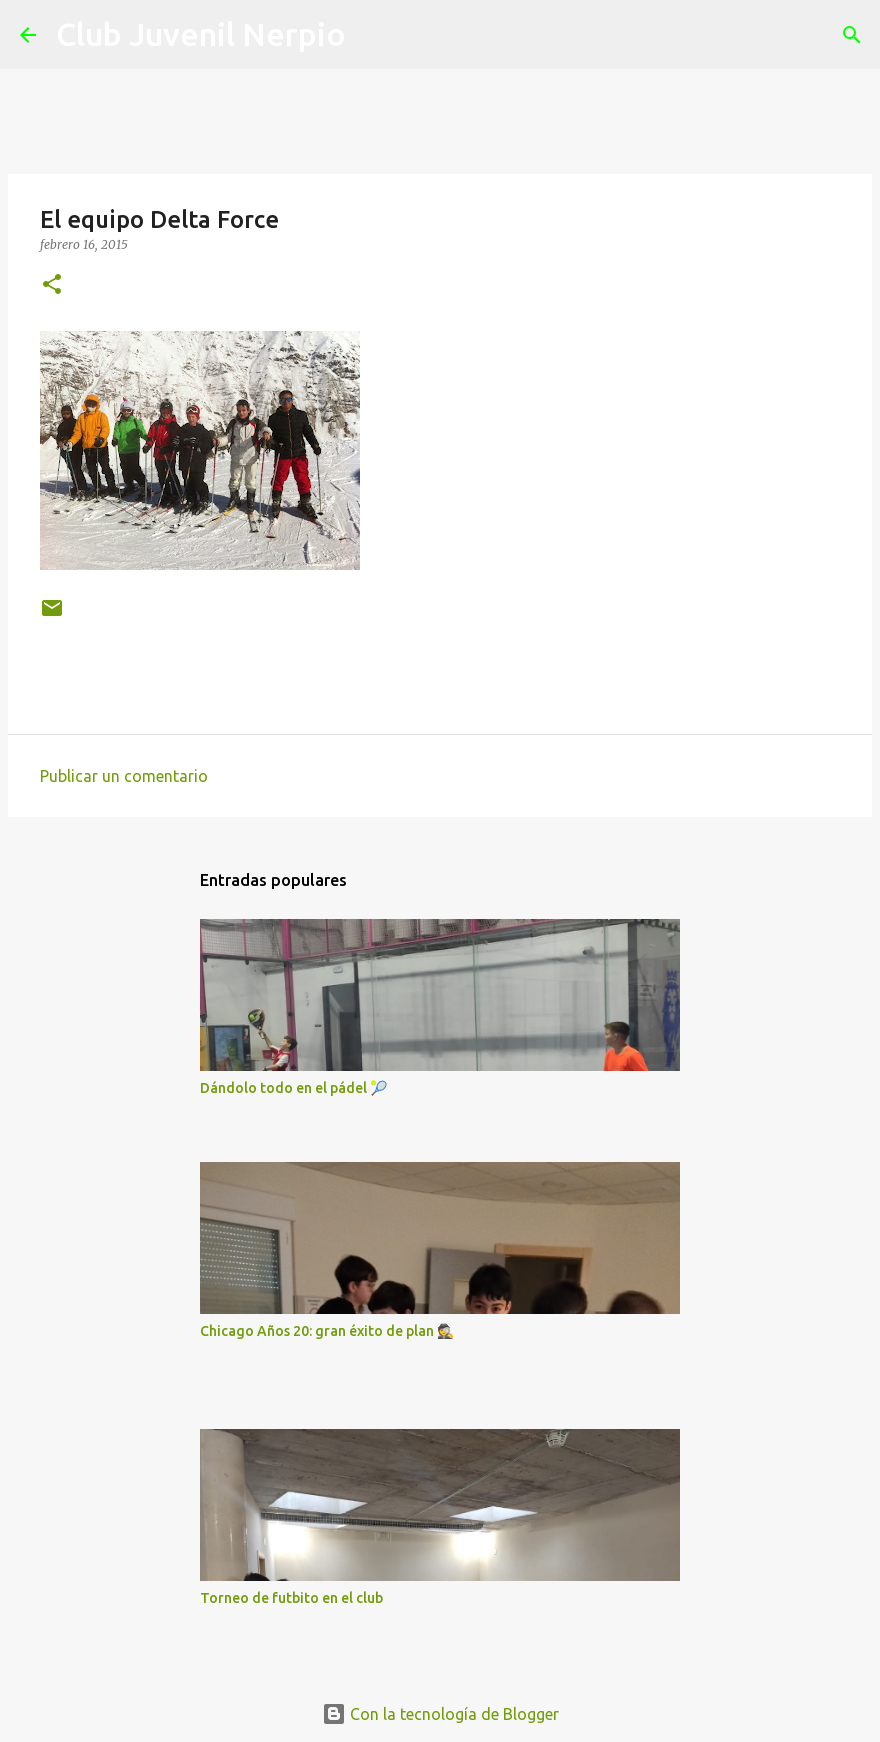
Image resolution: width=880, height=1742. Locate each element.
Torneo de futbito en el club (291, 1598)
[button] (52, 285)
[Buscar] (374, 35)
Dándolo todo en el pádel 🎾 (293, 1088)
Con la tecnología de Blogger (440, 1714)
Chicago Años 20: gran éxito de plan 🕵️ (327, 1331)
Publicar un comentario (124, 776)
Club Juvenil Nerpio (201, 34)
